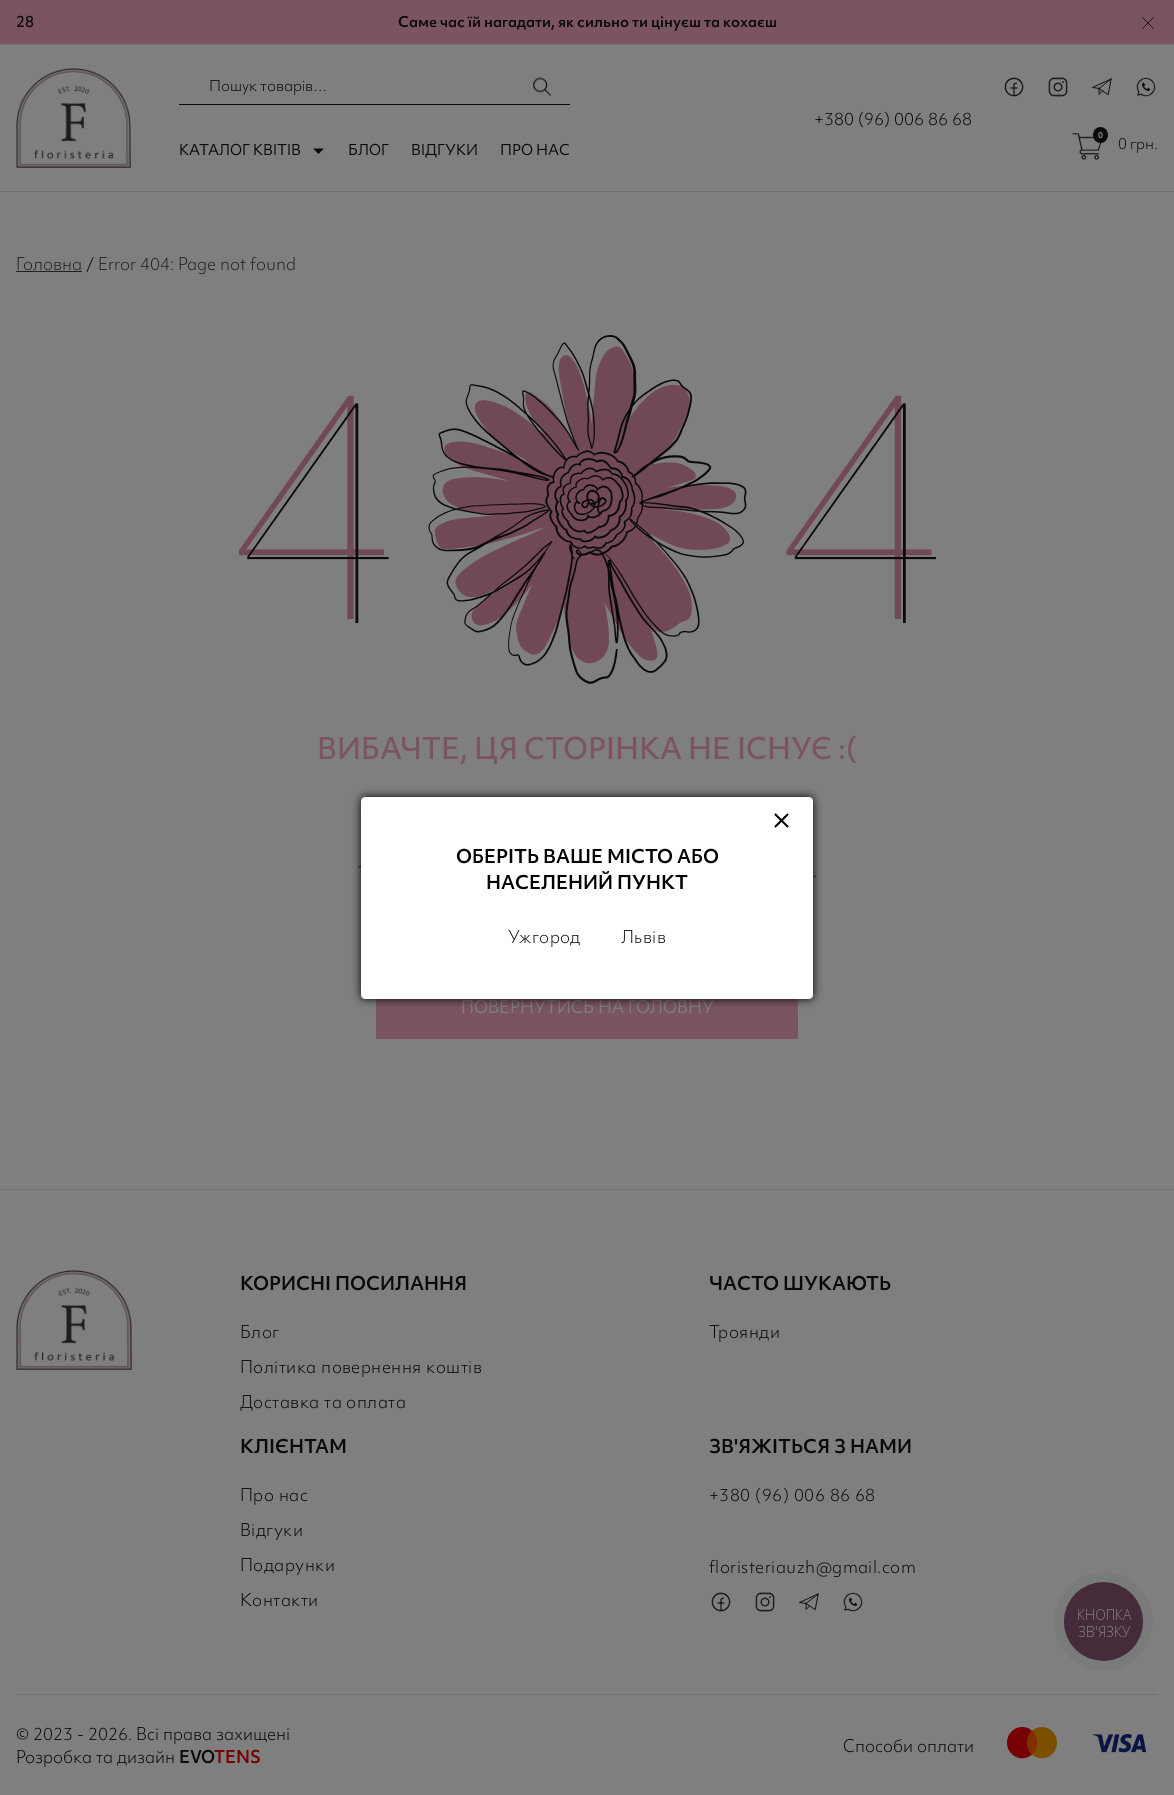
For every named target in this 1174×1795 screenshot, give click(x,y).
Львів (643, 936)
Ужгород (544, 936)
